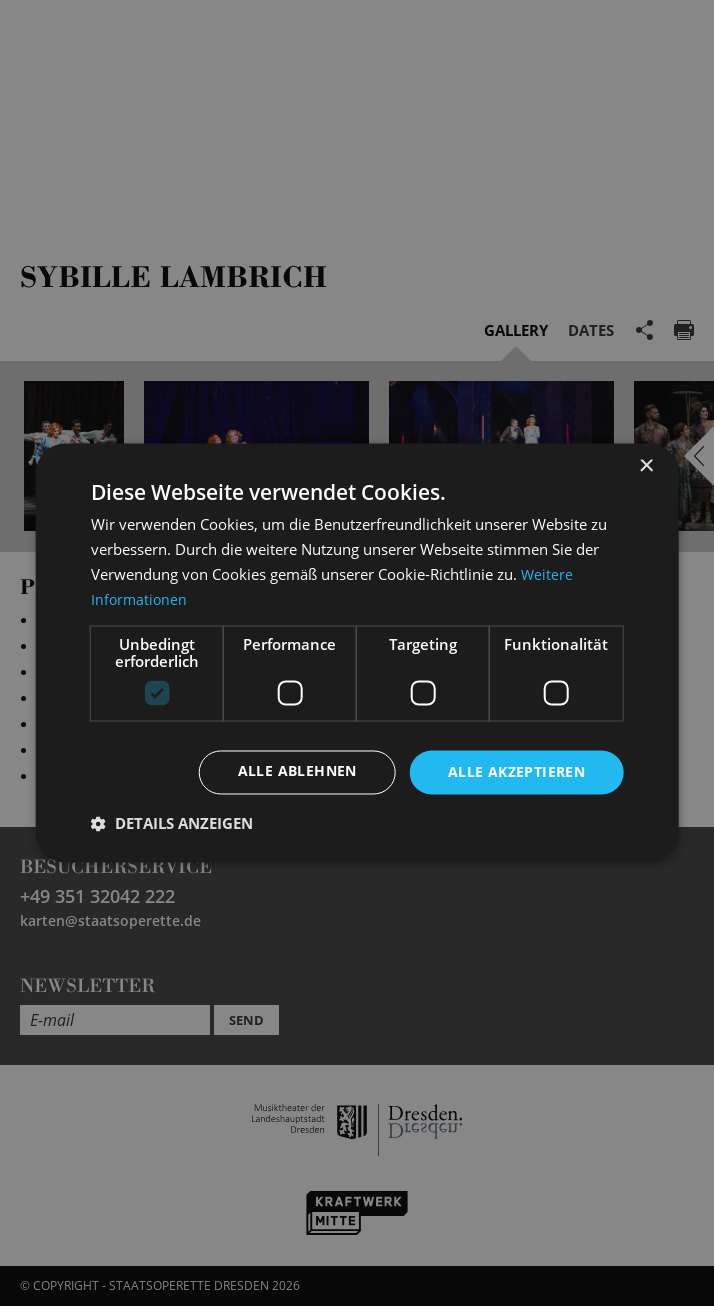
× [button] (645, 466)
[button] (172, 824)
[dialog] (357, 653)
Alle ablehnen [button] (297, 771)
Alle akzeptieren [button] (516, 771)
